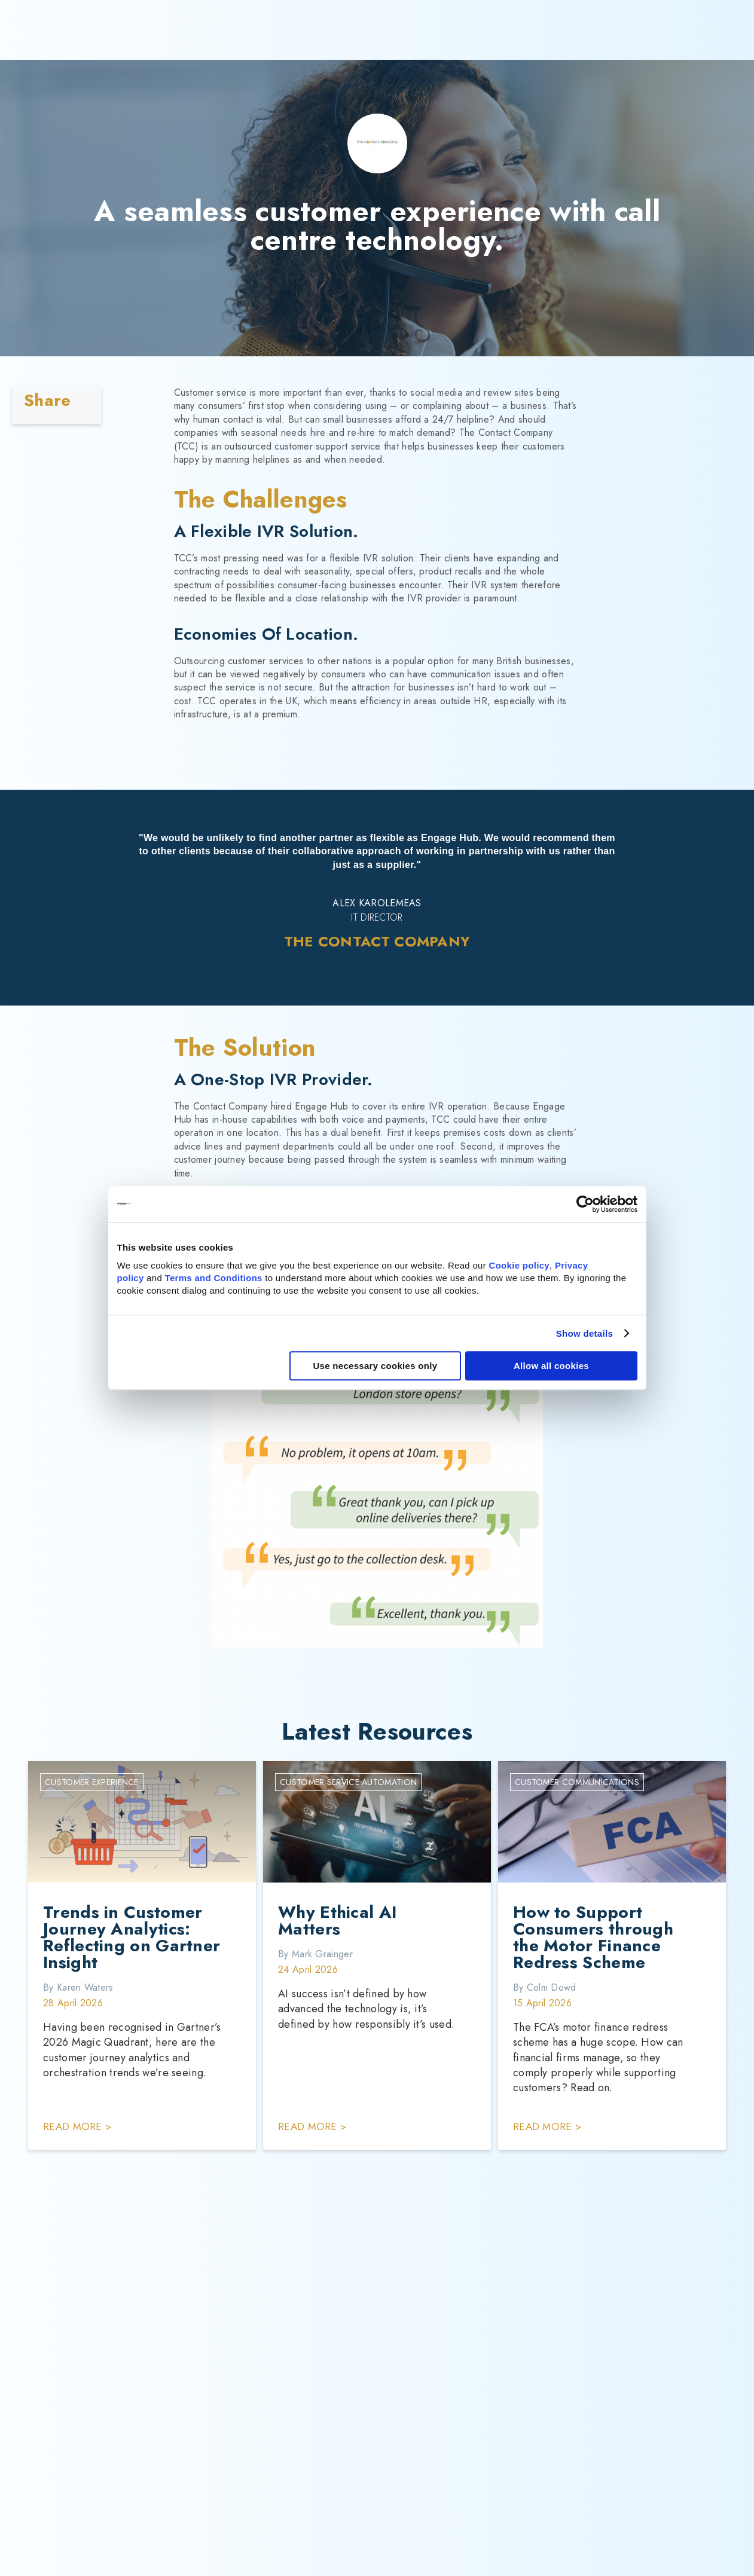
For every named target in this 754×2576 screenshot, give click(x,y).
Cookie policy (519, 1265)
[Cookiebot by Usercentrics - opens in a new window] (585, 1204)
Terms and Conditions (213, 1278)
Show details (584, 1333)
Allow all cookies (551, 1366)
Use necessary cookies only (375, 1366)
